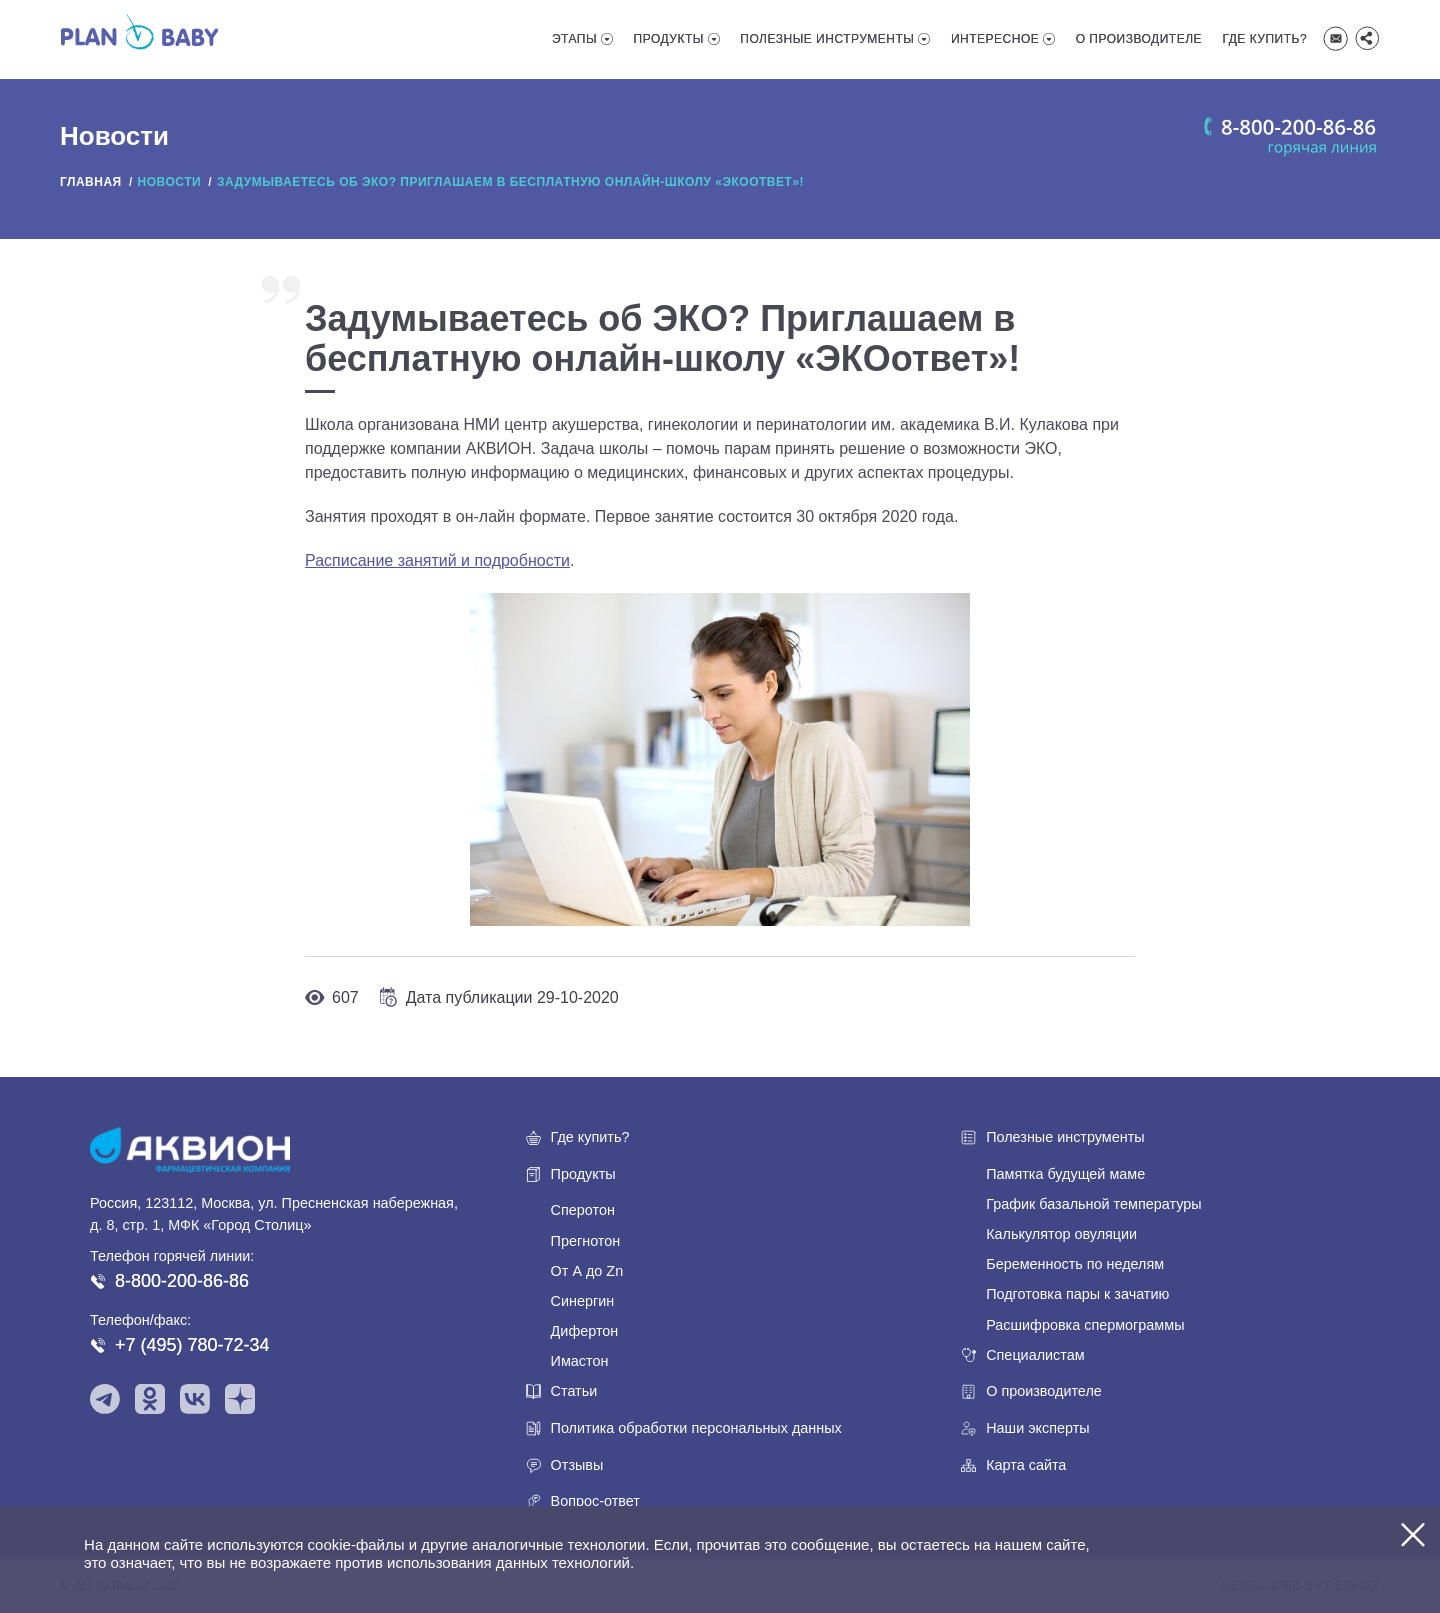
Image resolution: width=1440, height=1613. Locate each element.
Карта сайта (1026, 1465)
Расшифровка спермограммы (1085, 1325)
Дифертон (585, 1331)
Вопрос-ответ (595, 1501)
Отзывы (577, 1465)
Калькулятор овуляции (1061, 1234)
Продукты (669, 39)
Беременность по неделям (1075, 1264)
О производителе (1139, 39)
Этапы (574, 39)
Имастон (580, 1361)
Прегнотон (586, 1241)
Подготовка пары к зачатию (1077, 1294)
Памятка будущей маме (1065, 1174)
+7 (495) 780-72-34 (192, 1345)
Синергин (583, 1301)
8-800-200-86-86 (182, 1281)
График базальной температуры (1093, 1204)
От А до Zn (587, 1271)
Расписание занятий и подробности (437, 560)
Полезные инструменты (827, 39)
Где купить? (1265, 39)
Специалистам (1035, 1355)
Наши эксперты (1037, 1428)
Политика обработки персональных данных (696, 1428)
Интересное (995, 39)
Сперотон (583, 1210)
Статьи (574, 1391)
